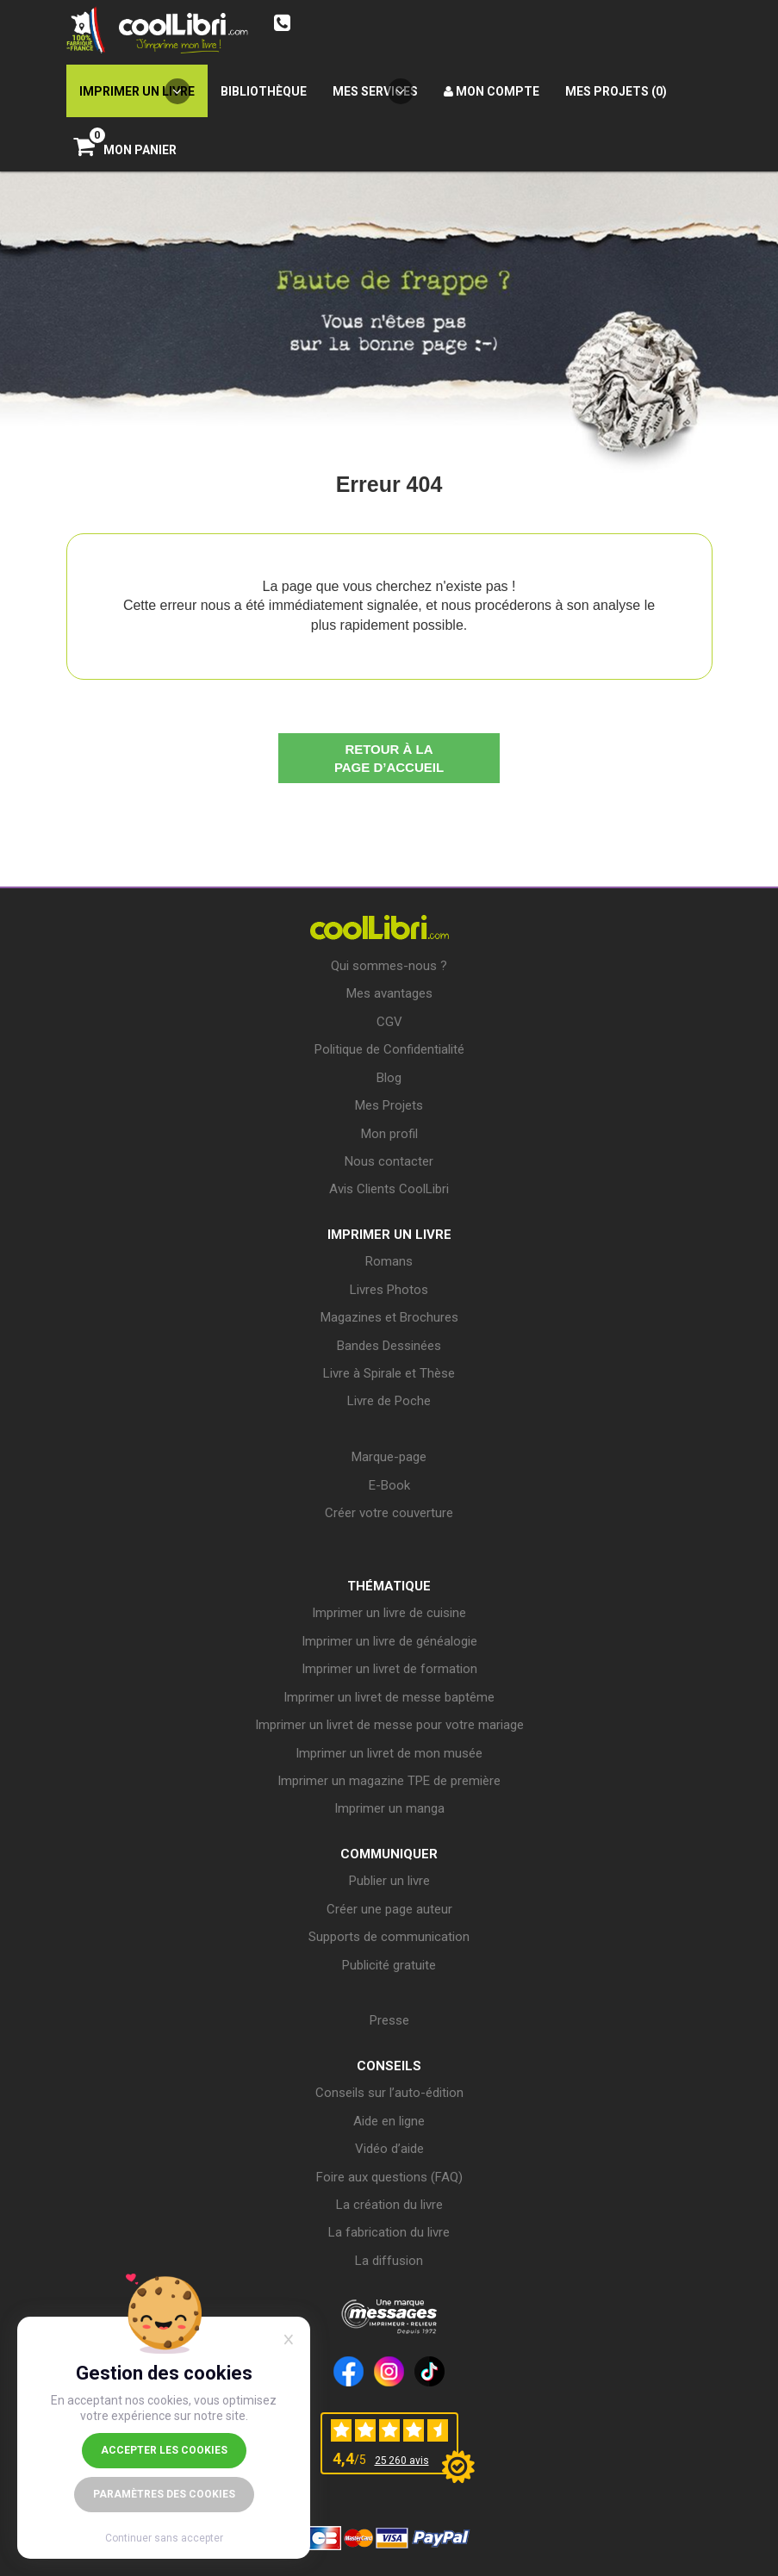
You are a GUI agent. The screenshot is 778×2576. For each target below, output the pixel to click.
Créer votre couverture (389, 1513)
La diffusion (389, 2260)
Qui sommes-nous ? (389, 966)
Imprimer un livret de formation (389, 1669)
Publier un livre (389, 1880)
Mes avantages (389, 993)
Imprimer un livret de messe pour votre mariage (389, 1725)
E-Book (389, 1485)
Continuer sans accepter (164, 2538)
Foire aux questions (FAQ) (389, 2177)
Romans (389, 1261)
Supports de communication (389, 1936)
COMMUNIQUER (389, 1854)
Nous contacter (389, 1161)
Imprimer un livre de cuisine (389, 1613)
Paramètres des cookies (164, 2494)
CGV (389, 1022)
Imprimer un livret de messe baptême (389, 1697)
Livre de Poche (389, 1401)
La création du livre (389, 2204)
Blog (389, 1078)
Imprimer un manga (389, 1808)
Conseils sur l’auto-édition (389, 2092)
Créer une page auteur (389, 1909)
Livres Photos (389, 1289)
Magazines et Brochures (389, 1317)
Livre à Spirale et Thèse (389, 1373)
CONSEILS (389, 2066)
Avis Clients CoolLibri (389, 1189)
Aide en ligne (389, 2121)
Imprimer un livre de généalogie (389, 1641)
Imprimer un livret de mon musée (389, 1753)
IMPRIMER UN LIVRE (389, 1234)
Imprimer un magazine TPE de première (389, 1781)
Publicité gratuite (389, 1965)
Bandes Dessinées (389, 1345)
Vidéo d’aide (389, 2148)
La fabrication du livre (389, 2232)
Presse (389, 2020)
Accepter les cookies (164, 2450)
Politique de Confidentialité (389, 1049)
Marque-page (389, 1457)
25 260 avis (402, 2461)
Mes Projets (389, 1105)
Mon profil (389, 1134)
